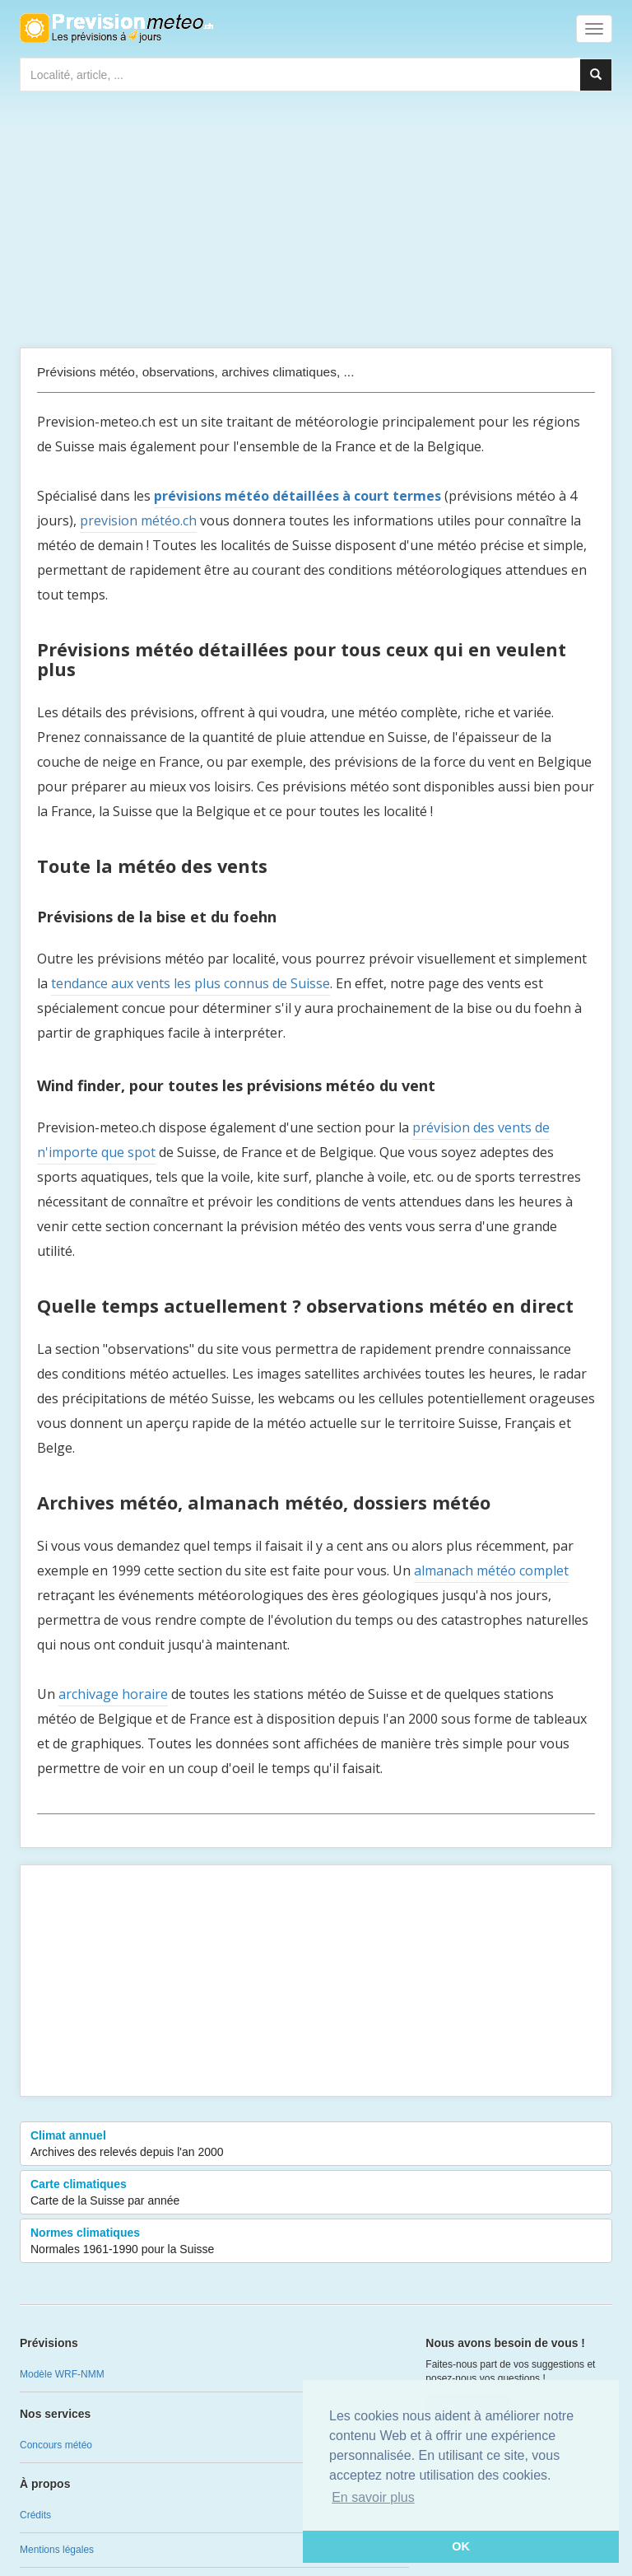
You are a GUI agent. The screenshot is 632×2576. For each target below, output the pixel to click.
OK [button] (461, 2546)
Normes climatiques (316, 2241)
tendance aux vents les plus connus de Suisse (190, 983)
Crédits (35, 2515)
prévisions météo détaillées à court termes (297, 496)
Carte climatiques (316, 2193)
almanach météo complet (491, 1570)
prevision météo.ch (138, 520)
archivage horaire (113, 1694)
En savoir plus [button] (373, 2497)
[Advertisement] (316, 223)
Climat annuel (316, 2144)
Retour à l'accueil (116, 28)
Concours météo (56, 2445)
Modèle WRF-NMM (62, 2374)
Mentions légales (57, 2549)
